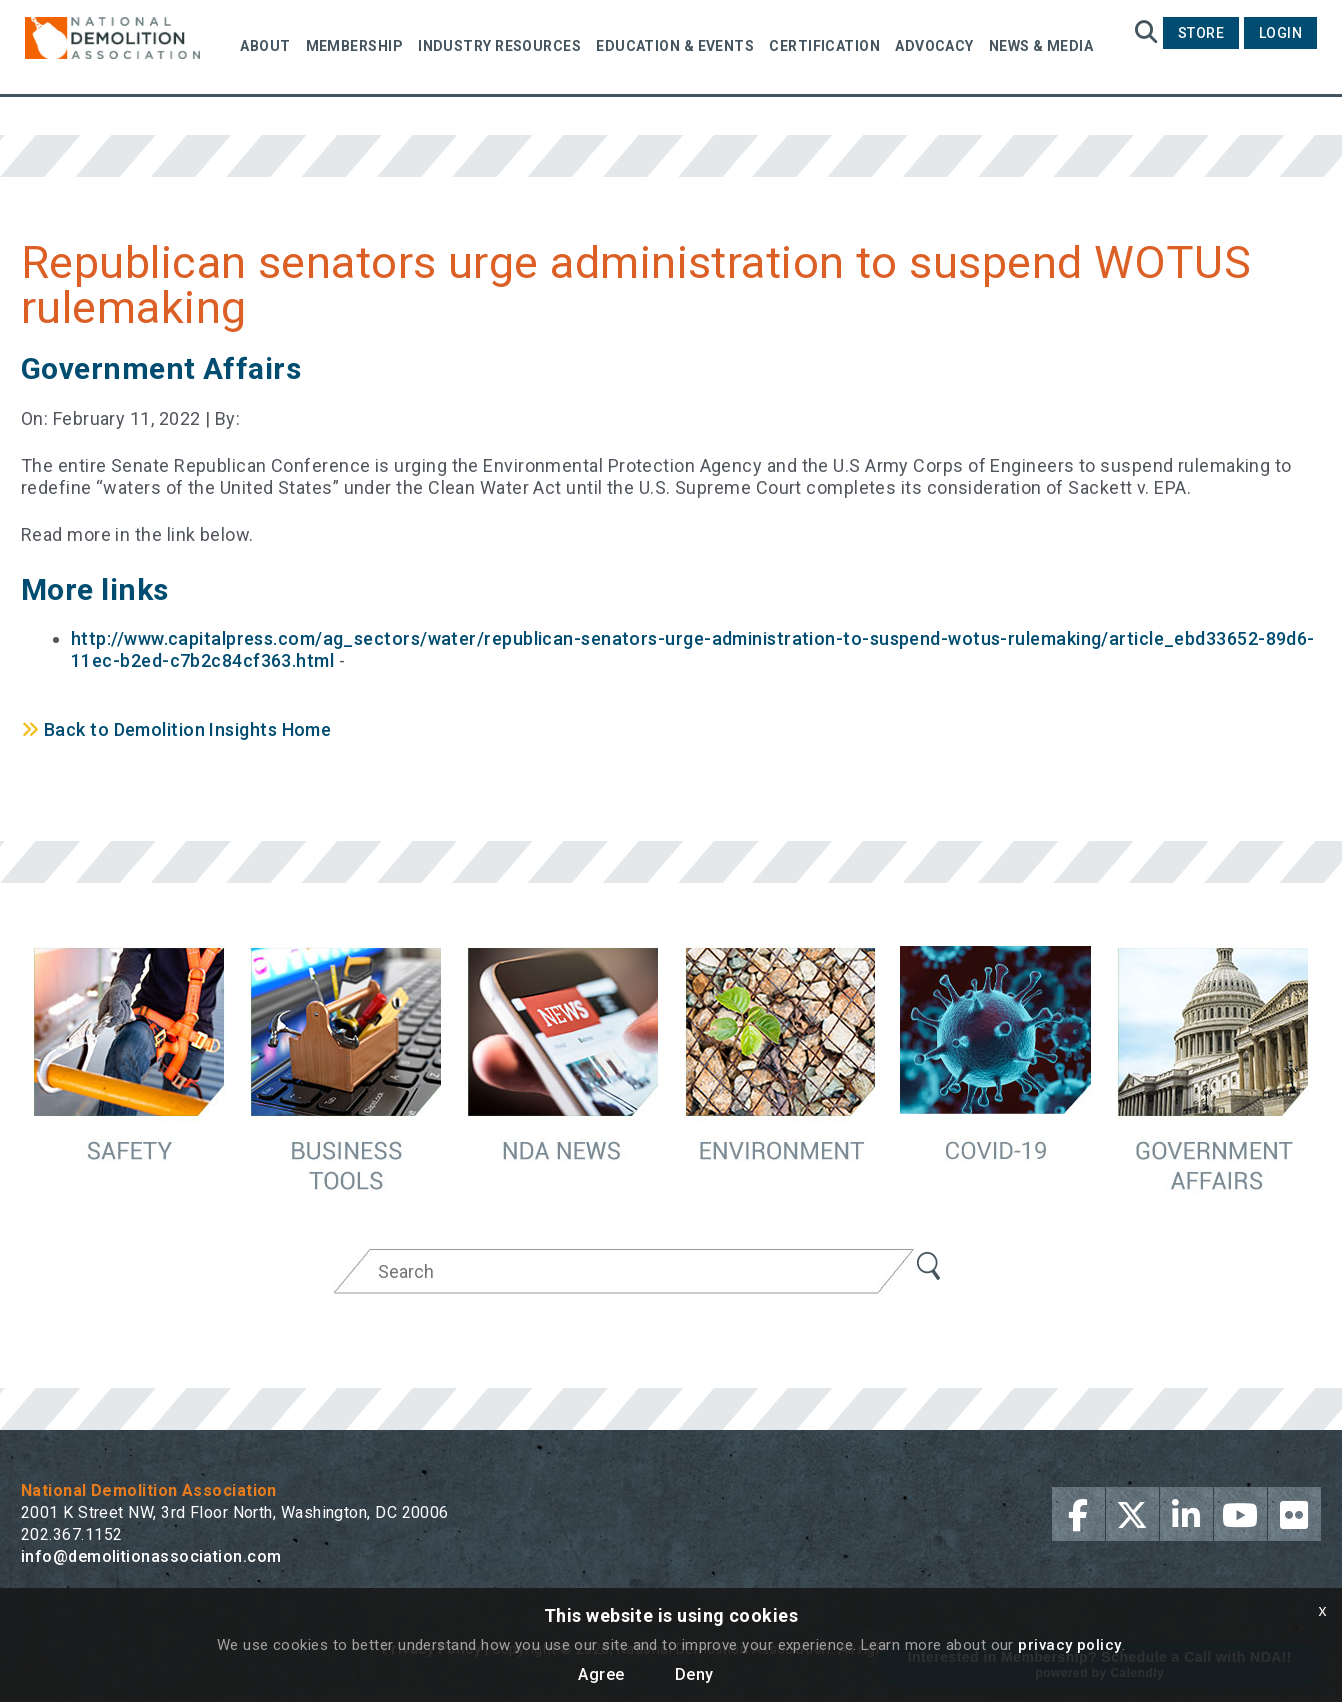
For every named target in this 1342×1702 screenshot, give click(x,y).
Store (1201, 33)
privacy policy (1069, 1645)
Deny (694, 1674)
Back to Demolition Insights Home (176, 729)
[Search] (624, 1271)
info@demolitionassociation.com (151, 1556)
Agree (601, 1674)
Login (1280, 33)
